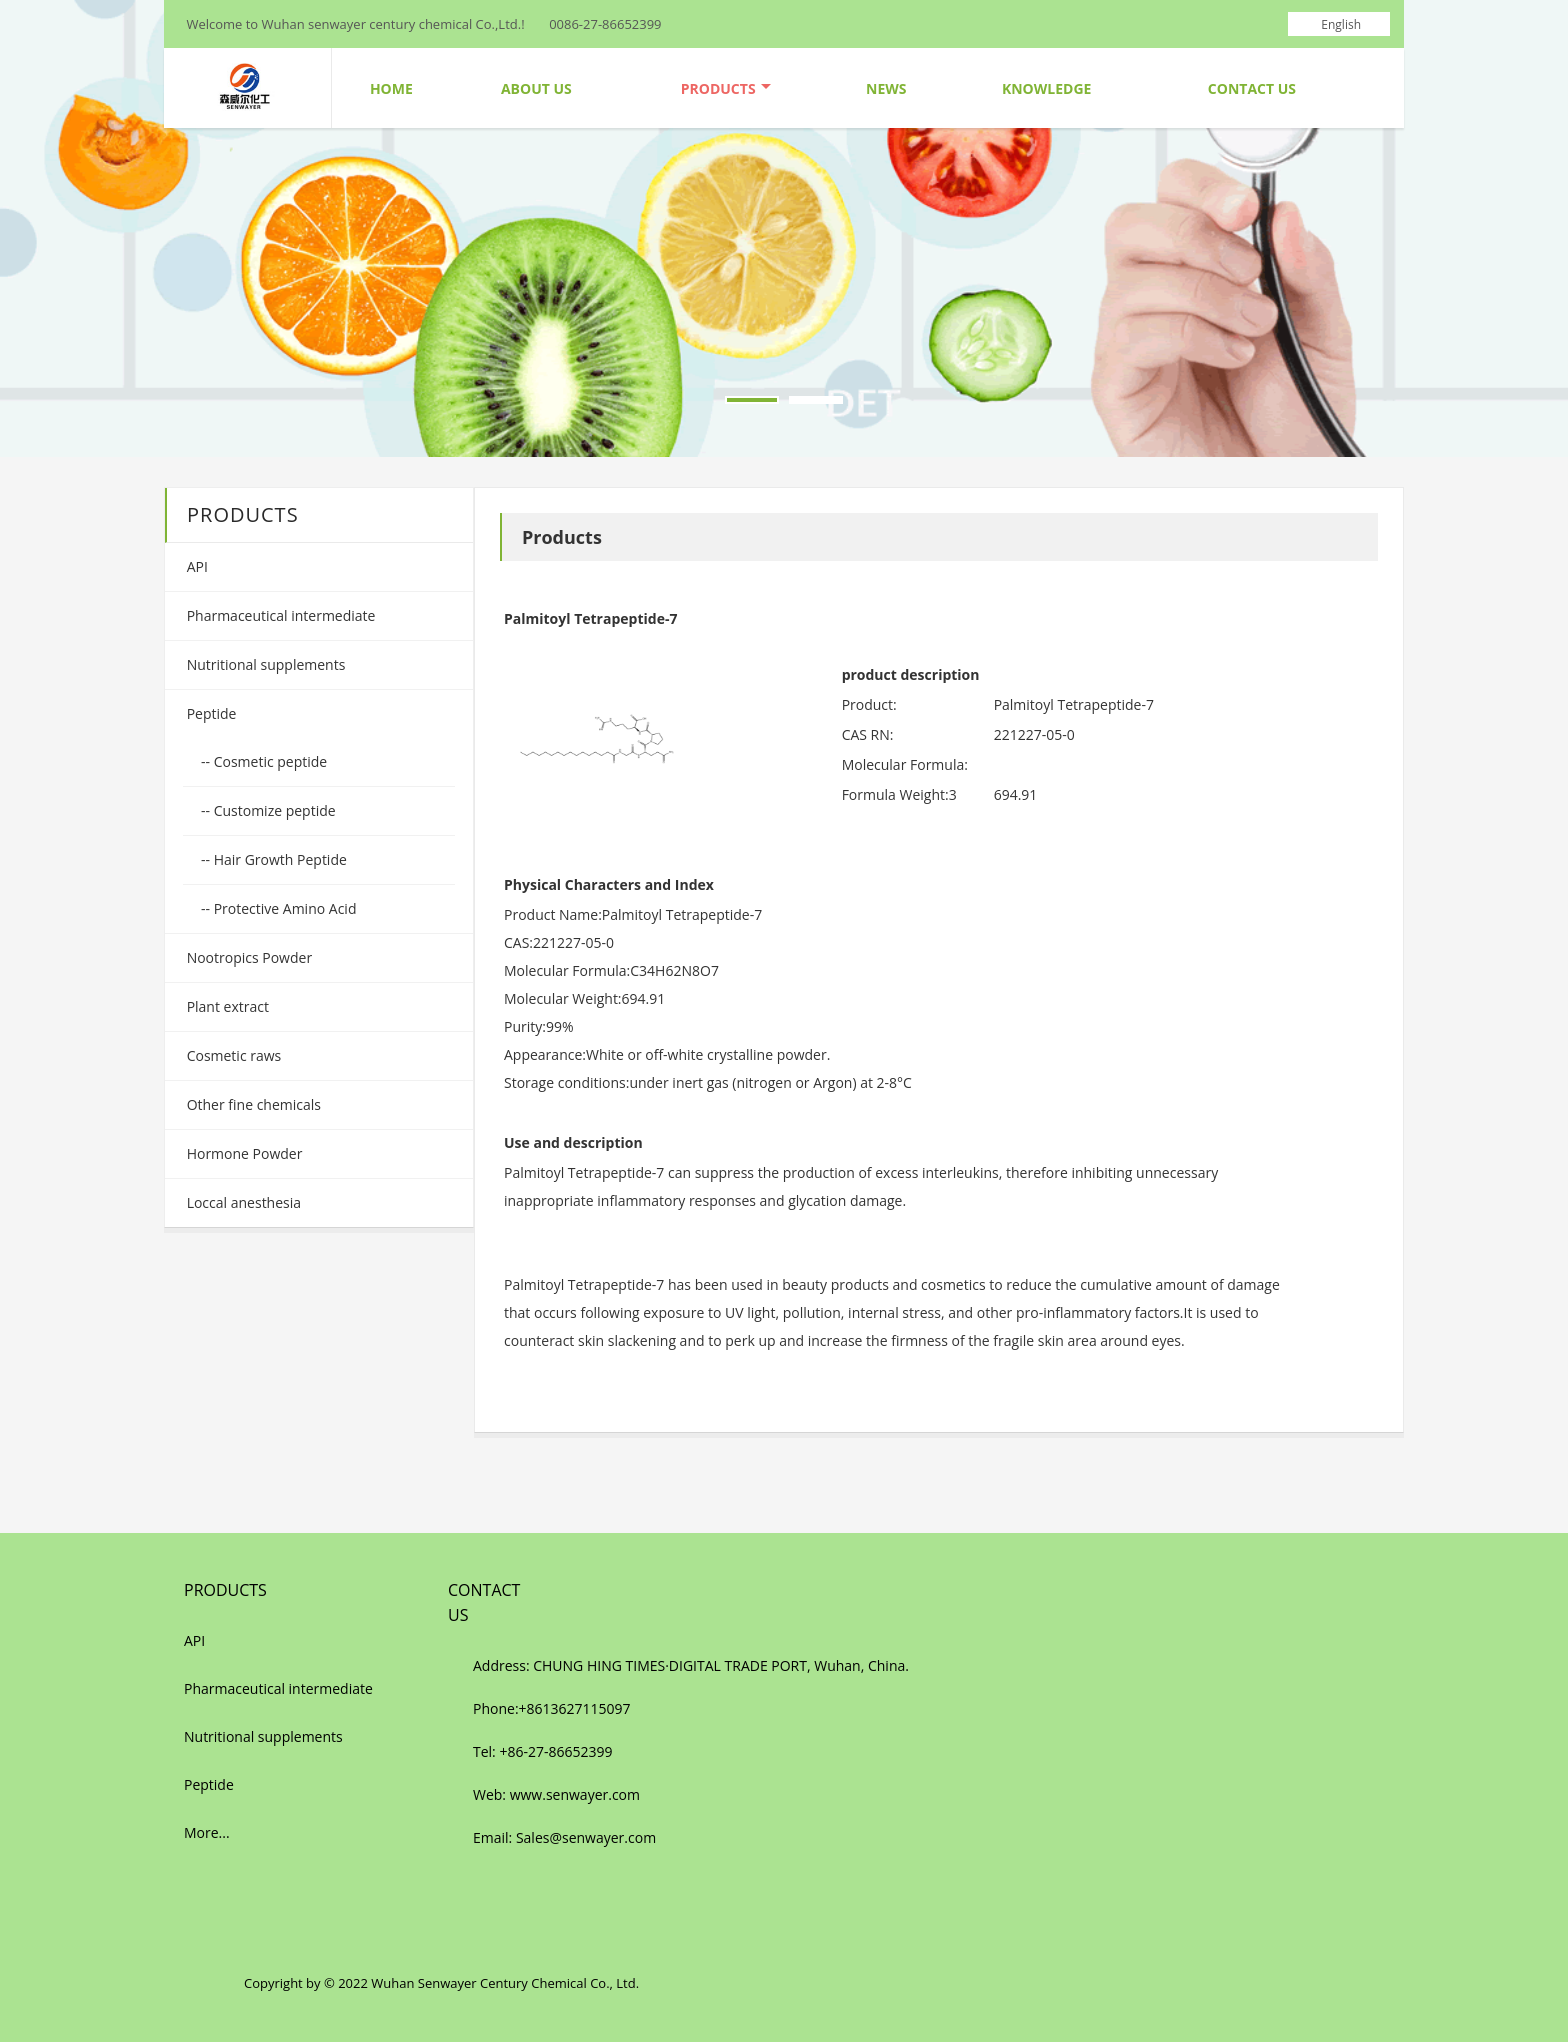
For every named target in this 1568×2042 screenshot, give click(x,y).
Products (726, 88)
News (886, 88)
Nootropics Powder (247, 957)
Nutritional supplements (264, 664)
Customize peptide (273, 810)
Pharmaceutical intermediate (279, 615)
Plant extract (226, 1006)
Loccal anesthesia (242, 1202)
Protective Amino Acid (283, 908)
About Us (536, 88)
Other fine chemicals (252, 1104)
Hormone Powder (242, 1153)
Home (391, 88)
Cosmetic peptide (268, 761)
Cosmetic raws (232, 1055)
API (195, 566)
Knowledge (1046, 88)
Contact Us (1252, 88)
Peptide (209, 713)
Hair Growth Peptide (278, 859)
